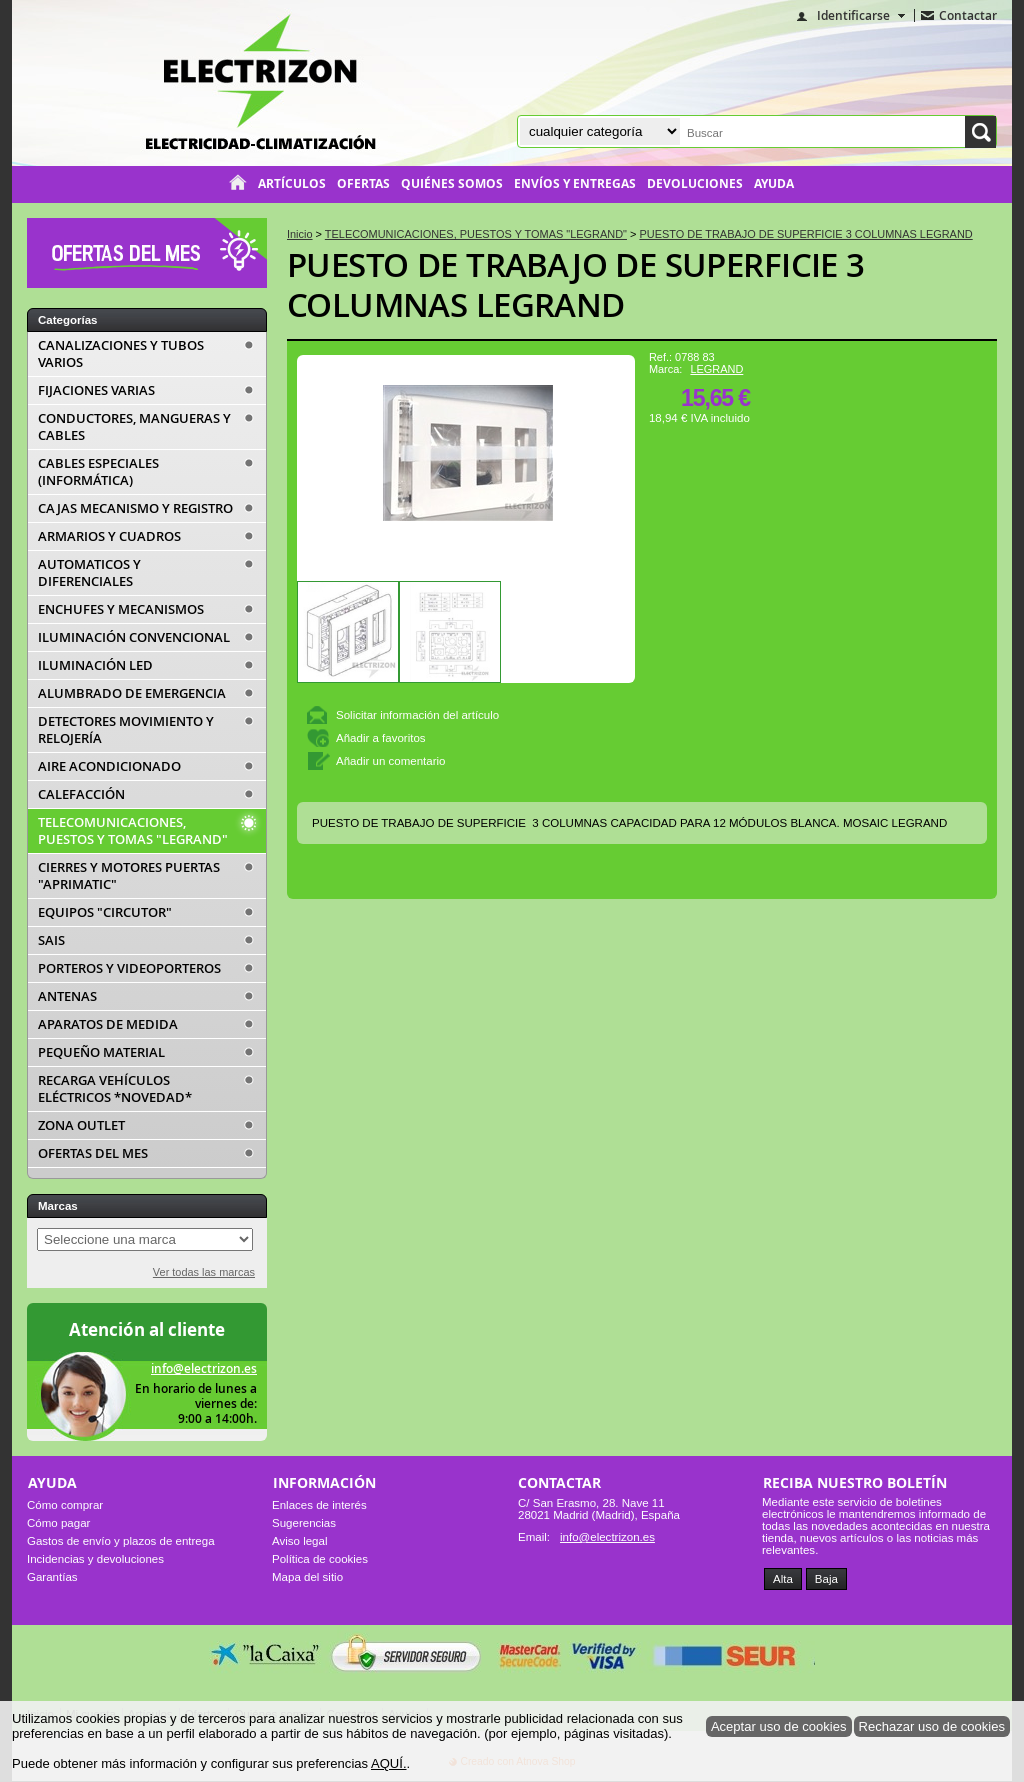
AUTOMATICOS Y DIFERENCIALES (89, 573)
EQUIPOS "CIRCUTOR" (105, 912)
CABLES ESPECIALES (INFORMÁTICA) (98, 472)
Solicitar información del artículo (417, 715)
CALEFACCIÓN (81, 794)
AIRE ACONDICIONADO (109, 766)
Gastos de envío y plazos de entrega (121, 1541)
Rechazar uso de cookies (932, 1726)
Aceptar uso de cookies (779, 1726)
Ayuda (774, 184)
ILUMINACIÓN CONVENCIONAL (134, 637)
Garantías (52, 1577)
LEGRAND (716, 369)
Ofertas (363, 184)
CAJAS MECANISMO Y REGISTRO (135, 508)
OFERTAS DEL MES (93, 1153)
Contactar (968, 15)
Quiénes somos (452, 184)
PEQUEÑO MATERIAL (101, 1052)
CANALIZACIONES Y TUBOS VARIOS (121, 354)
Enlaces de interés (319, 1505)
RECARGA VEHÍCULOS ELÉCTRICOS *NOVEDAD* (115, 1089)
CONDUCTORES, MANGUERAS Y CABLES (134, 427)
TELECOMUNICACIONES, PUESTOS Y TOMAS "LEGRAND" (133, 831)
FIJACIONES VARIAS (96, 390)
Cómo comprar (65, 1505)
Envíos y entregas (575, 184)
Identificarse (853, 15)
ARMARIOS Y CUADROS (109, 536)
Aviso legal (299, 1541)
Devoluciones (695, 184)
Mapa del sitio (307, 1577)
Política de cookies (320, 1559)
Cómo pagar (58, 1523)
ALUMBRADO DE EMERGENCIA (132, 693)
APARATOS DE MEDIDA (108, 1024)
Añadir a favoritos (381, 738)
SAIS (51, 940)
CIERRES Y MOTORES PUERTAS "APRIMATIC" (129, 876)
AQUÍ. (389, 1763)
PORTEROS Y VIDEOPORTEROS (129, 968)
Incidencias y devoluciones (95, 1559)
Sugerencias (304, 1523)
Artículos (292, 184)
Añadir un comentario (390, 761)
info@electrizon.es (204, 1368)
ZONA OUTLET (81, 1125)
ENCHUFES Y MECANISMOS (121, 609)
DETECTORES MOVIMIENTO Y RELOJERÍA (126, 730)
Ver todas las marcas (204, 1272)
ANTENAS (67, 996)
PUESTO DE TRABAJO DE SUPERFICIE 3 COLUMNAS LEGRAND (576, 284)
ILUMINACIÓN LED (95, 665)
